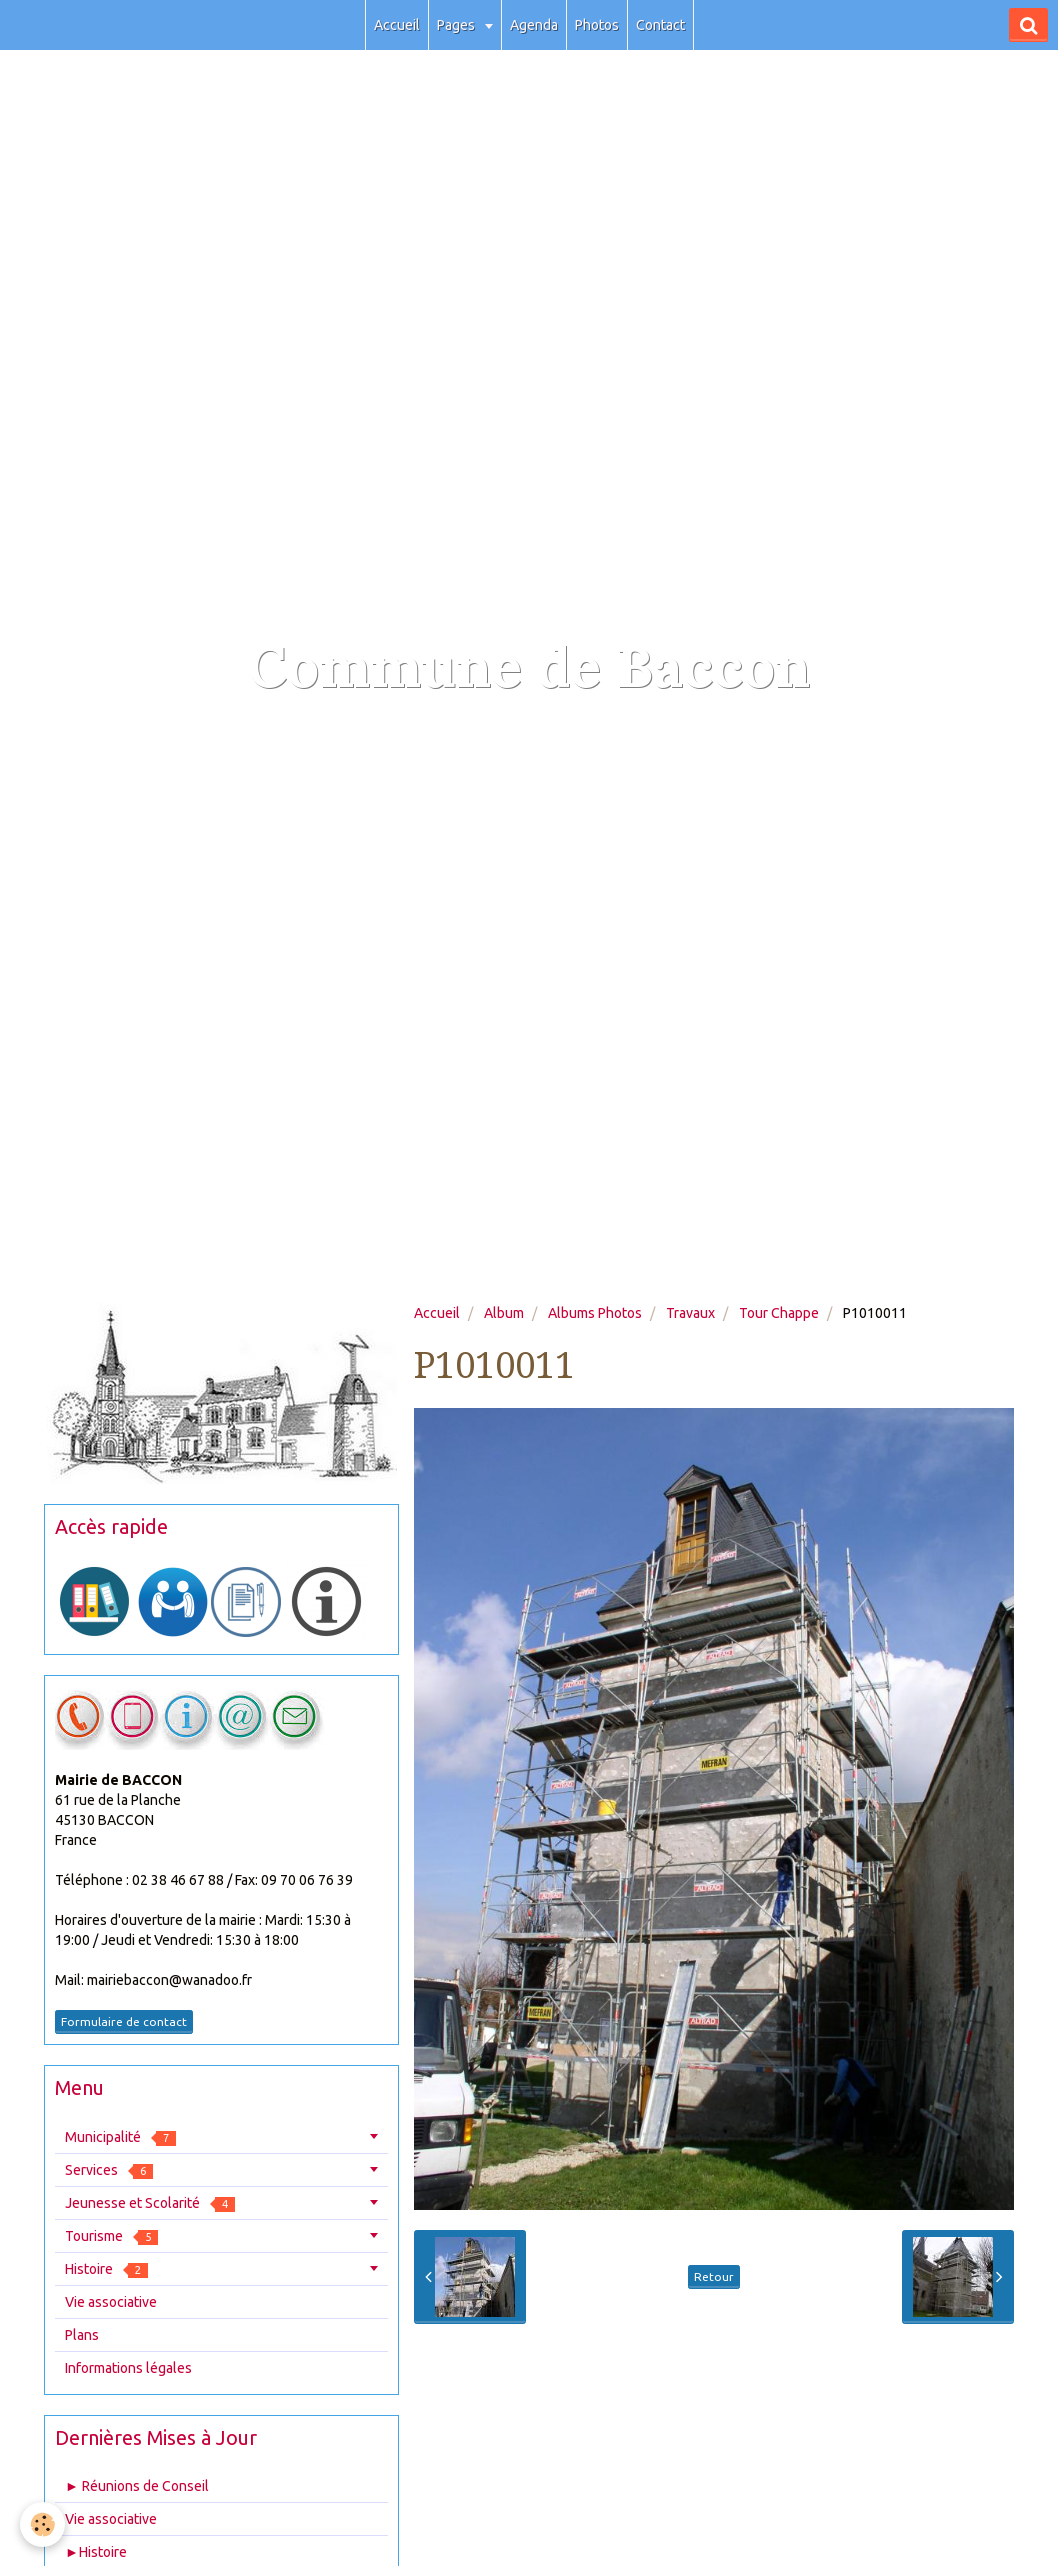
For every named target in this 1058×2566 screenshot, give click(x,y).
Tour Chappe (779, 1313)
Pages (457, 25)
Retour (714, 2276)
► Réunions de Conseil (137, 2486)
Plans (82, 2335)
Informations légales (128, 2368)
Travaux (690, 1313)
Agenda (534, 25)
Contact (660, 25)
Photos (597, 25)
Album (504, 1313)
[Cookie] (42, 2524)
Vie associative (111, 2302)
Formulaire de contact (124, 2021)
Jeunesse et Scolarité (150, 2203)
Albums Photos (595, 1313)
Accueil (397, 25)
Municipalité (120, 2137)
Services (109, 2170)
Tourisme (111, 2236)
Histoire (106, 2269)
